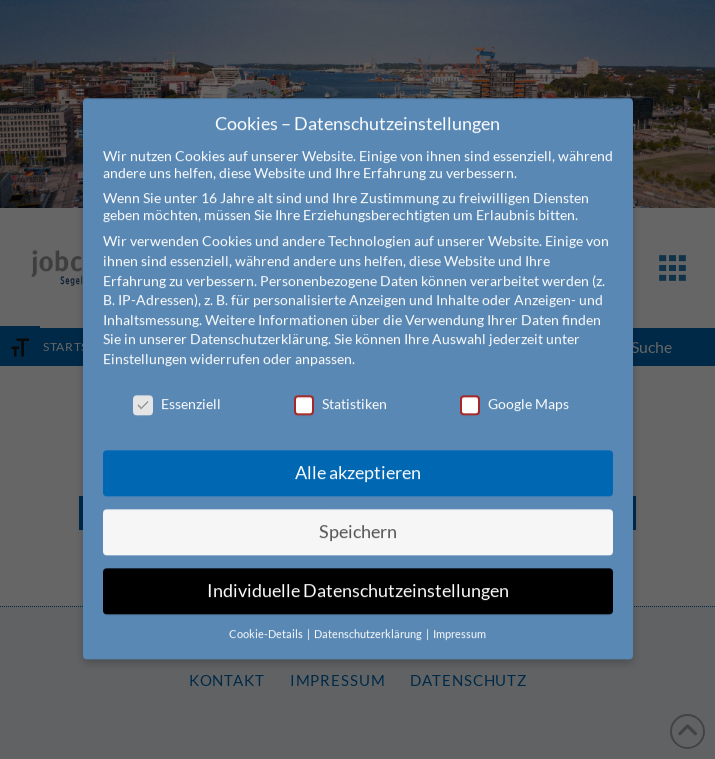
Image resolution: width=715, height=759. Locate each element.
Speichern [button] (358, 513)
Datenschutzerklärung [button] (369, 616)
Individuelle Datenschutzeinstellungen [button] (358, 572)
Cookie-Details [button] (267, 616)
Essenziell (177, 385)
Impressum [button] (459, 616)
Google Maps (514, 385)
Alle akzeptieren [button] (358, 454)
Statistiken (340, 385)
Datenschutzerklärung (259, 320)
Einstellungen (145, 340)
